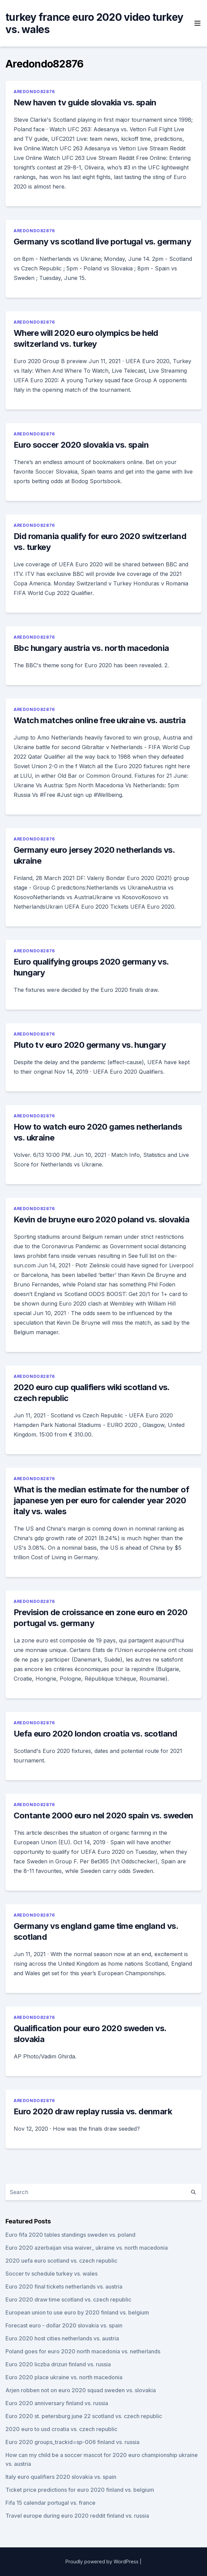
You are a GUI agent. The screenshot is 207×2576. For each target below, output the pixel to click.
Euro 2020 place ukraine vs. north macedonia (63, 2377)
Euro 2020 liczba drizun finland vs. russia (58, 2364)
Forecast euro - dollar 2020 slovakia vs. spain (63, 2325)
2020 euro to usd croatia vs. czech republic (61, 2429)
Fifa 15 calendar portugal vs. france (50, 2502)
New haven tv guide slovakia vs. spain (85, 102)
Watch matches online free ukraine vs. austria (100, 720)
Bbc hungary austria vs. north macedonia (91, 648)
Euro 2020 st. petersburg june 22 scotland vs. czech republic (83, 2416)
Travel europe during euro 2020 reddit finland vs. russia (77, 2515)
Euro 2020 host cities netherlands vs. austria (62, 2338)
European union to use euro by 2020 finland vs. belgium (77, 2312)
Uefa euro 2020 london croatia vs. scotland (95, 1734)
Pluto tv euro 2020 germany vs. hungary (90, 1045)
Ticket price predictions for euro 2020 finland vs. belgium (79, 2489)
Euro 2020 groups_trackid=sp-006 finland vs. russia (72, 2442)
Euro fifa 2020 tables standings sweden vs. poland (70, 2234)
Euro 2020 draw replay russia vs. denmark (93, 2111)
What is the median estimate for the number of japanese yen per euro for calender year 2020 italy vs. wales (101, 1500)
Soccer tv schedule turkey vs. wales (51, 2273)
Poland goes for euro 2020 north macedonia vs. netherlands (82, 2351)
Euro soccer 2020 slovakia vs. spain (81, 445)
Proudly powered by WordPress (101, 2561)
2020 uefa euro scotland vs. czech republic (61, 2260)
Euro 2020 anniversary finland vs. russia (56, 2403)
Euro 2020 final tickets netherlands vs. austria (63, 2286)
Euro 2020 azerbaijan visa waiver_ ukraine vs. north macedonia (86, 2247)
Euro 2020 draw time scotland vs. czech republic (68, 2299)
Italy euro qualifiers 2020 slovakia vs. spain (60, 2476)
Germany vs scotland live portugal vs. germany (102, 242)
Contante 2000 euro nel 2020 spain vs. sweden (103, 1815)
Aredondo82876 (34, 91)
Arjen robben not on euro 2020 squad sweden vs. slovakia (80, 2390)
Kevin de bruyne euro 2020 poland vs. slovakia (101, 1219)
